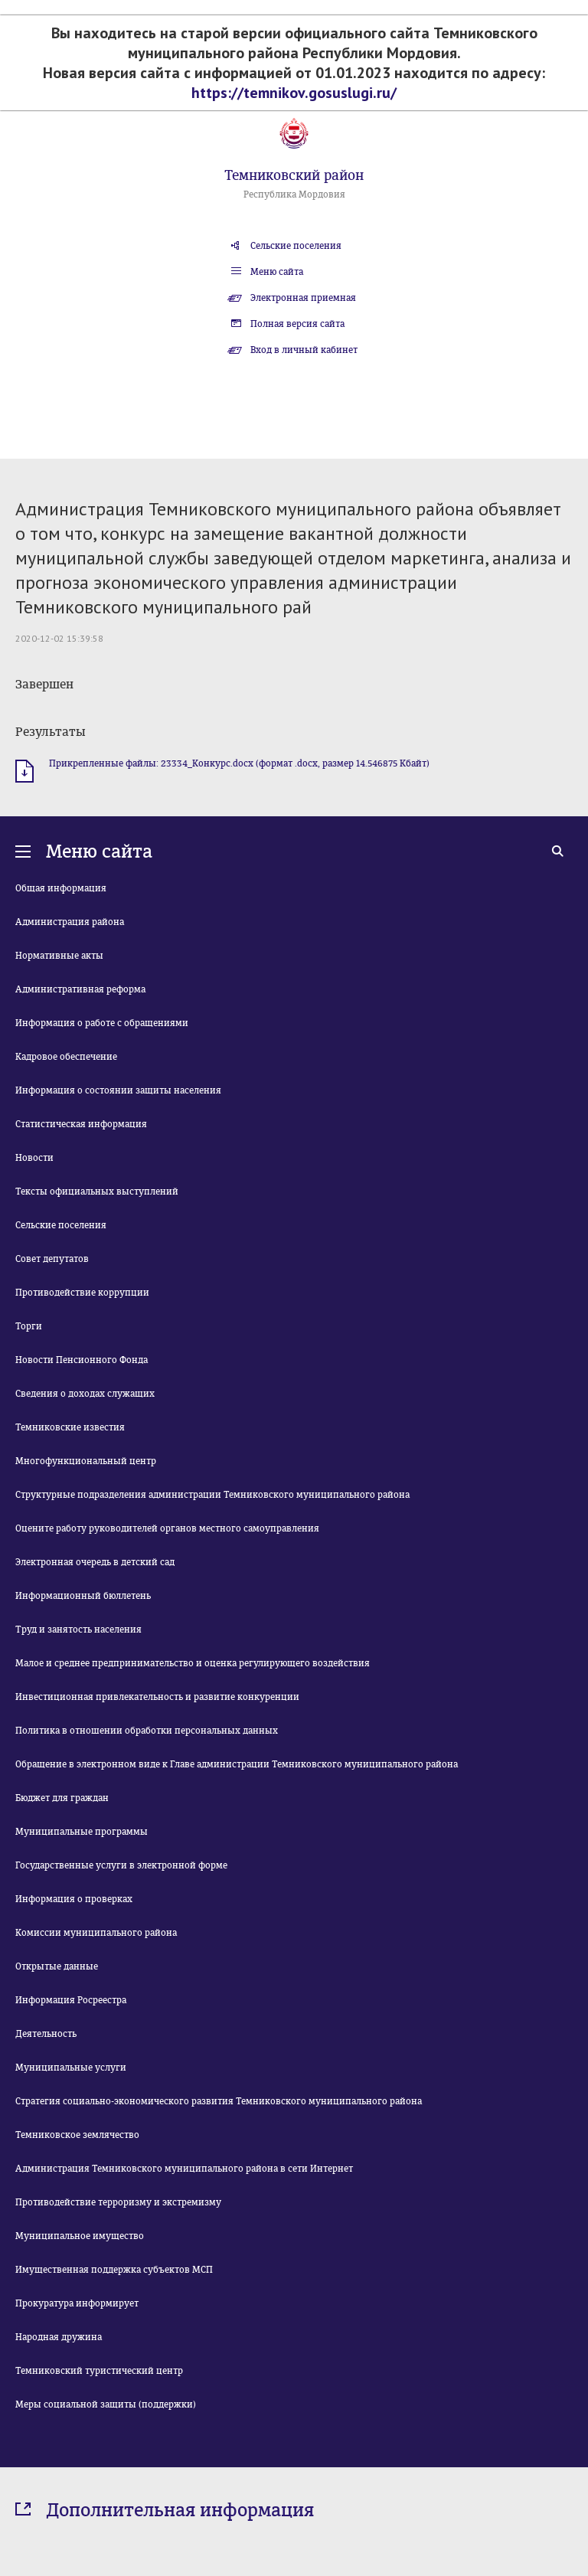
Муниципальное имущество (79, 2236)
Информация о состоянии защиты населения (118, 1090)
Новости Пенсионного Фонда (81, 1360)
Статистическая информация (81, 1124)
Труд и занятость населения (78, 1629)
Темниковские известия (70, 1427)
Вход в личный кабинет (304, 350)
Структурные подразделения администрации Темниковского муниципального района (212, 1494)
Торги (28, 1326)
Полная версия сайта (297, 324)
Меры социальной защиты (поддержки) (105, 2404)
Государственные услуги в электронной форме (121, 1865)
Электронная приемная (303, 298)
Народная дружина (58, 2337)
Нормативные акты (59, 955)
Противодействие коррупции (82, 1292)
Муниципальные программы (81, 1831)
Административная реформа (80, 989)
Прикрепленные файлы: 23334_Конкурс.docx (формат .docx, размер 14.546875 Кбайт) (239, 763)
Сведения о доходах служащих (85, 1393)
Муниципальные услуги (70, 2067)
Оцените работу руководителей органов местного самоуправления (167, 1528)
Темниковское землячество (77, 2135)
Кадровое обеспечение (66, 1056)
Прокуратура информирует (77, 2303)
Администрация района (69, 922)
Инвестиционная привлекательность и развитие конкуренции (157, 1697)
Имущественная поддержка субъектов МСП (114, 2269)
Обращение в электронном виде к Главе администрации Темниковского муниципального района (236, 1764)
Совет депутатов (52, 1259)
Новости (34, 1157)
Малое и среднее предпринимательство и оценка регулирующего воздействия (192, 1663)
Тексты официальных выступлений (96, 1191)
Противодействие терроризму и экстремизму (118, 2202)
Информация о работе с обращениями (101, 1023)
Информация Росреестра (70, 2000)
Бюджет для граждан (62, 1798)
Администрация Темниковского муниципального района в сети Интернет (184, 2168)
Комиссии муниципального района (96, 1932)
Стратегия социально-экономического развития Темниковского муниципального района (218, 2101)
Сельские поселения (295, 245)
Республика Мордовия (294, 194)
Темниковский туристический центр (99, 2370)
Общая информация (60, 888)
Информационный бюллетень (83, 1595)
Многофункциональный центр (85, 1461)
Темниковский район (294, 175)
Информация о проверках (73, 1899)
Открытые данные (56, 1966)
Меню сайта (276, 271)
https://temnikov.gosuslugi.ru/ (294, 93)
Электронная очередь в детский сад (95, 1562)
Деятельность (46, 2033)
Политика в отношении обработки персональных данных (146, 1730)
